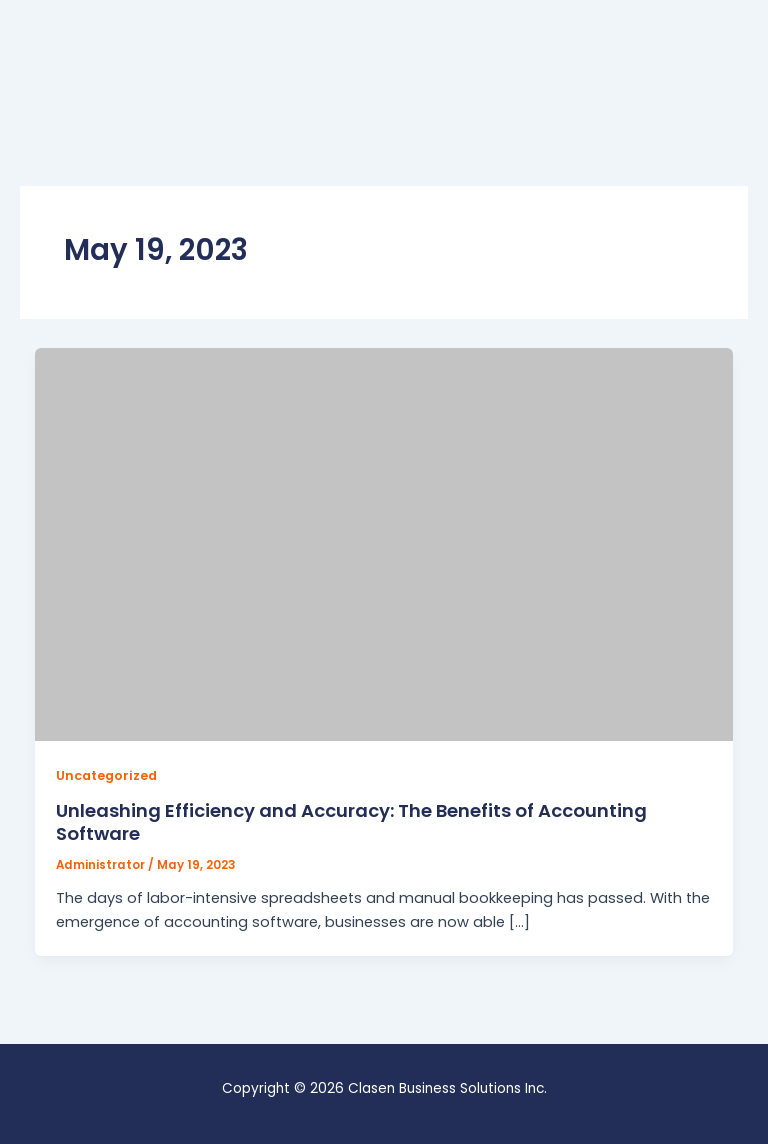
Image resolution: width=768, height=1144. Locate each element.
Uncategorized (106, 775)
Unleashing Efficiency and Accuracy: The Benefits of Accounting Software (351, 822)
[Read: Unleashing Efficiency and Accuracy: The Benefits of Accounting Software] (384, 543)
